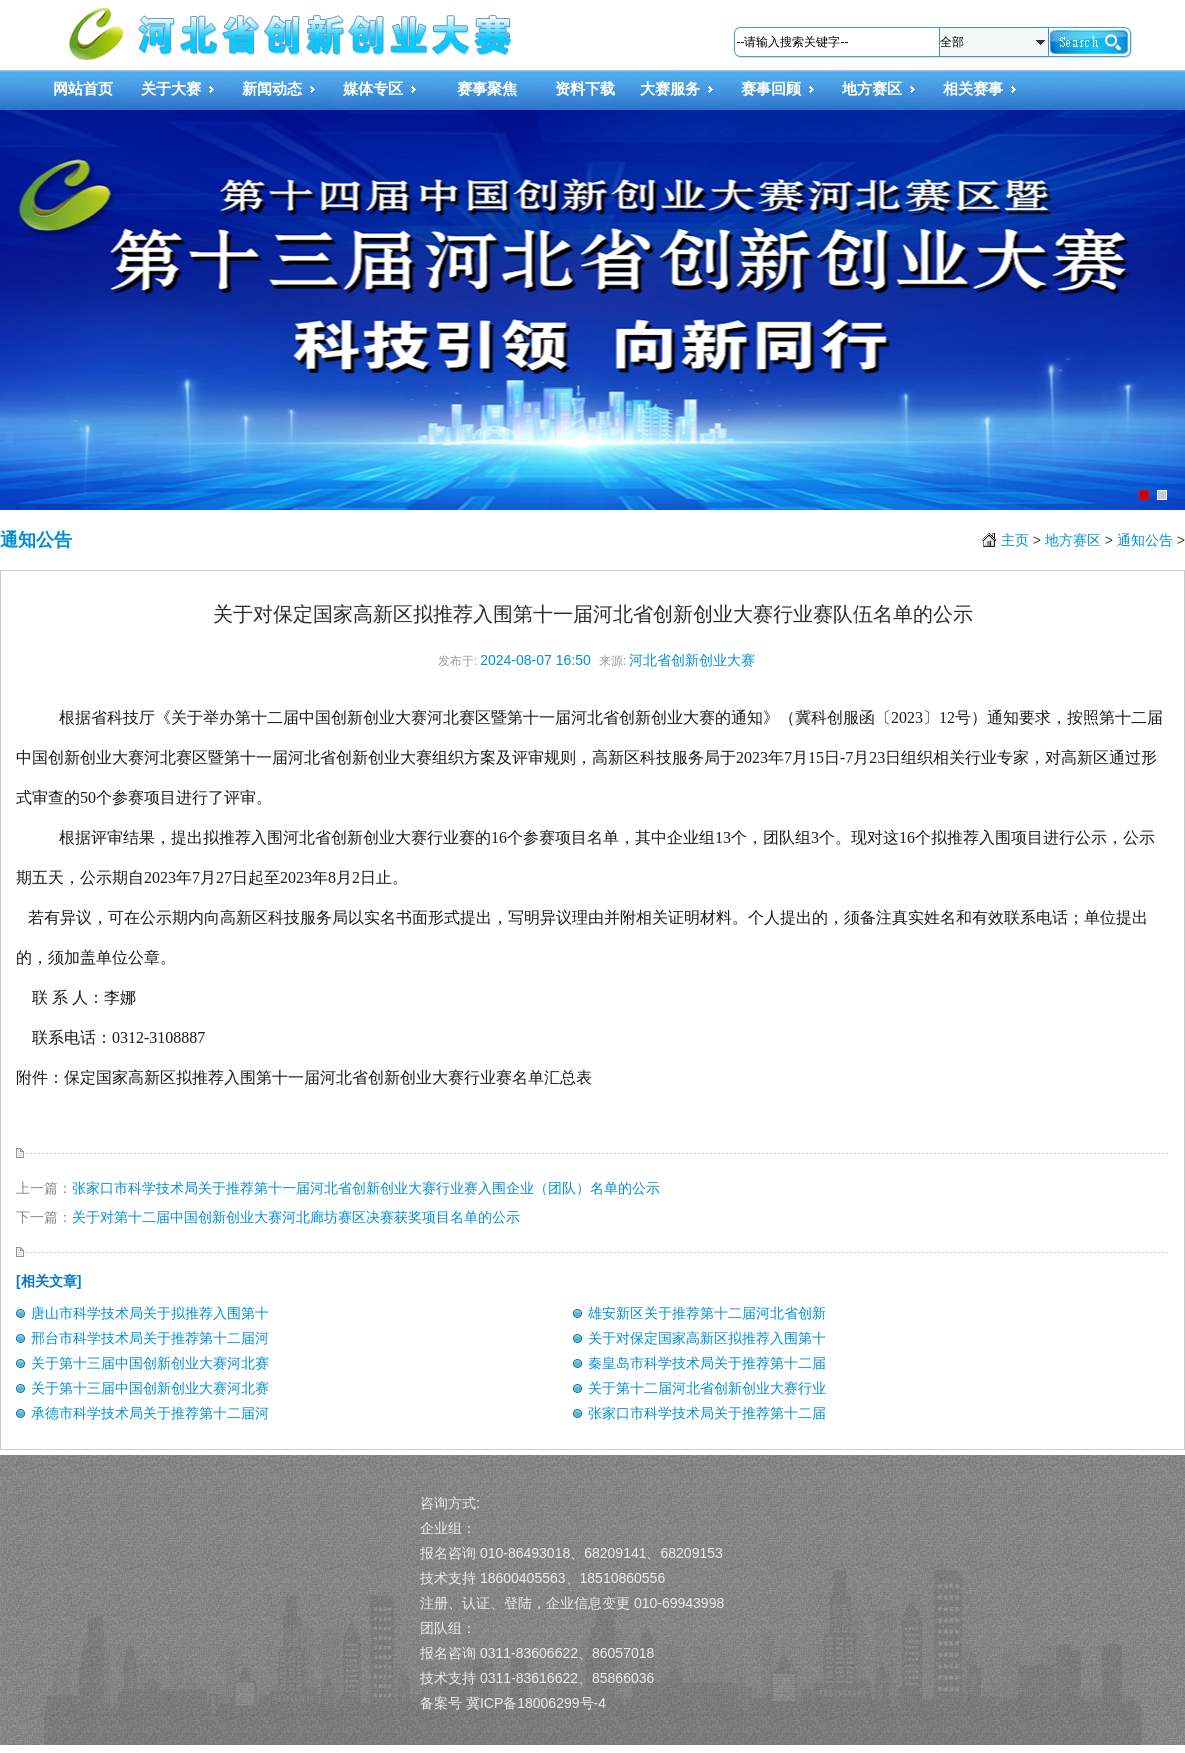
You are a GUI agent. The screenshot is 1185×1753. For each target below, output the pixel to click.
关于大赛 (171, 88)
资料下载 (585, 88)
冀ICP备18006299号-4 (536, 1703)
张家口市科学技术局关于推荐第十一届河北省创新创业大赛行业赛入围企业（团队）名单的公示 (366, 1188)
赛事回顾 (771, 88)
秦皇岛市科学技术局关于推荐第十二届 (707, 1363)
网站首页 (83, 88)
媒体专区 (373, 88)
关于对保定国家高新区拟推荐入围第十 (707, 1338)
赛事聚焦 (487, 88)
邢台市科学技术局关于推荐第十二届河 (150, 1338)
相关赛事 (973, 88)
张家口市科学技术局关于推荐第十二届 (707, 1413)
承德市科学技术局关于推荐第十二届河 (150, 1413)
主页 (1015, 540)
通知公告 (36, 540)
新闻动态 (272, 88)
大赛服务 (670, 88)
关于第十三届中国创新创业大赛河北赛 (150, 1363)
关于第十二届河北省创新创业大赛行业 (707, 1388)
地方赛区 (872, 88)
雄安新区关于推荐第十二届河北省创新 (707, 1313)
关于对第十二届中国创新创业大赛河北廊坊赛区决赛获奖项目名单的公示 (296, 1217)
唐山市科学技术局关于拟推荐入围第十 (150, 1313)
